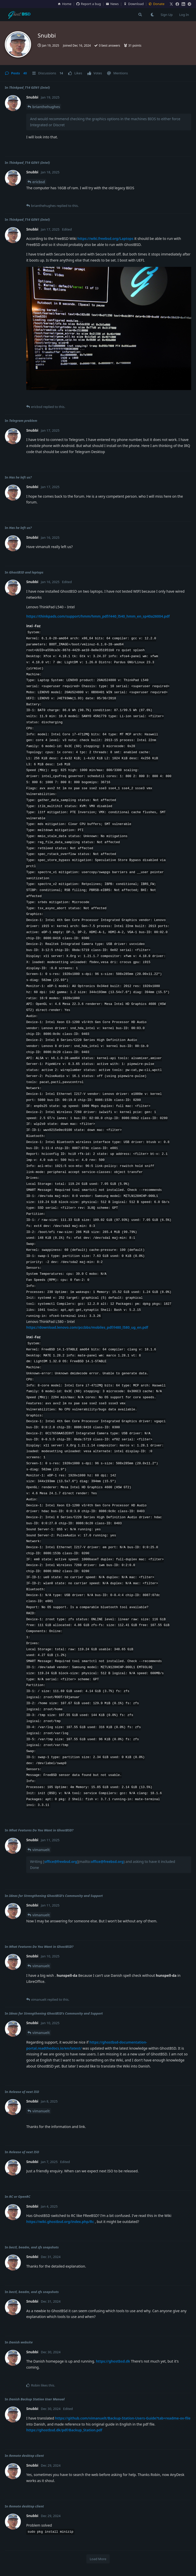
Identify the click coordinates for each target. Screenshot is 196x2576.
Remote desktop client (26, 2455)
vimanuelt (41, 1849)
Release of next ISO (24, 2091)
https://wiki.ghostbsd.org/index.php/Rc (60, 2221)
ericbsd (38, 181)
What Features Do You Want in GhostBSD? (41, 1830)
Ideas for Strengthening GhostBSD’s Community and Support (56, 1895)
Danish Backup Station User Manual (37, 2399)
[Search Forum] (140, 14)
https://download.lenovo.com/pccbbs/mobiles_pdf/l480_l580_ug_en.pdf (87, 1327)
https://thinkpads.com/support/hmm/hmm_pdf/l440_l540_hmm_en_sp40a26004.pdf (98, 616)
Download (134, 4)
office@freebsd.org (60, 1861)
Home (64, 4)
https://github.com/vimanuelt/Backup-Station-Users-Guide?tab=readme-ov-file (122, 2418)
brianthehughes (46, 106)
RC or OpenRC (19, 2196)
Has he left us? (20, 477)
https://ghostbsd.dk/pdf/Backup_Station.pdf (64, 2430)
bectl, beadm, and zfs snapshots (34, 2247)
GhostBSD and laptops (26, 572)
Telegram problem (23, 420)
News (112, 4)
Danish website (21, 2342)
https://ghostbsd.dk (113, 2361)
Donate (156, 4)
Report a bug (88, 4)
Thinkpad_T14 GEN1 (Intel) (29, 87)
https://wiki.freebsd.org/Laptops (105, 238)
